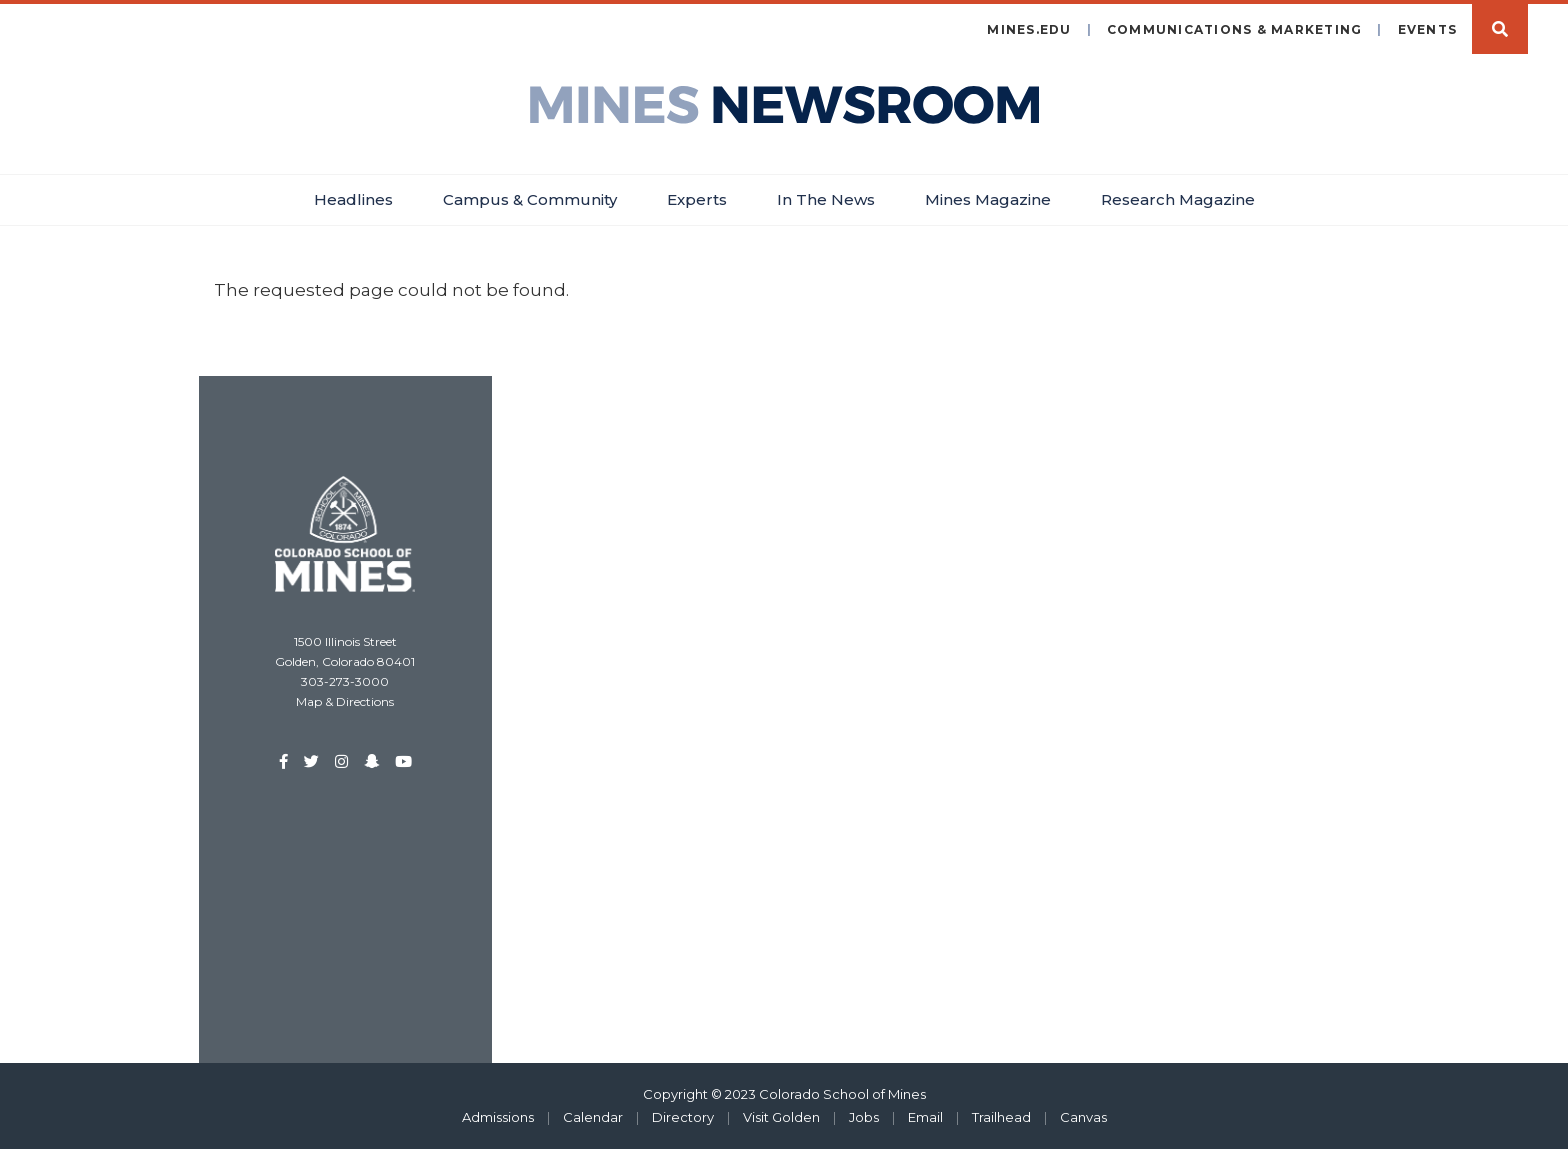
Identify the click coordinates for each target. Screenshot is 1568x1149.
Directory (683, 1117)
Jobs (864, 1117)
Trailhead (1001, 1117)
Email (925, 1117)
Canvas (1083, 1117)
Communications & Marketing (1235, 29)
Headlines (353, 199)
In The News (826, 199)
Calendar (593, 1117)
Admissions (498, 1117)
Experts (697, 199)
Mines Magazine (988, 199)
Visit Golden (781, 1117)
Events (1428, 29)
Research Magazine (1178, 199)
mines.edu (1029, 29)
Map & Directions (345, 701)
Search (1500, 29)
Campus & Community (530, 199)
